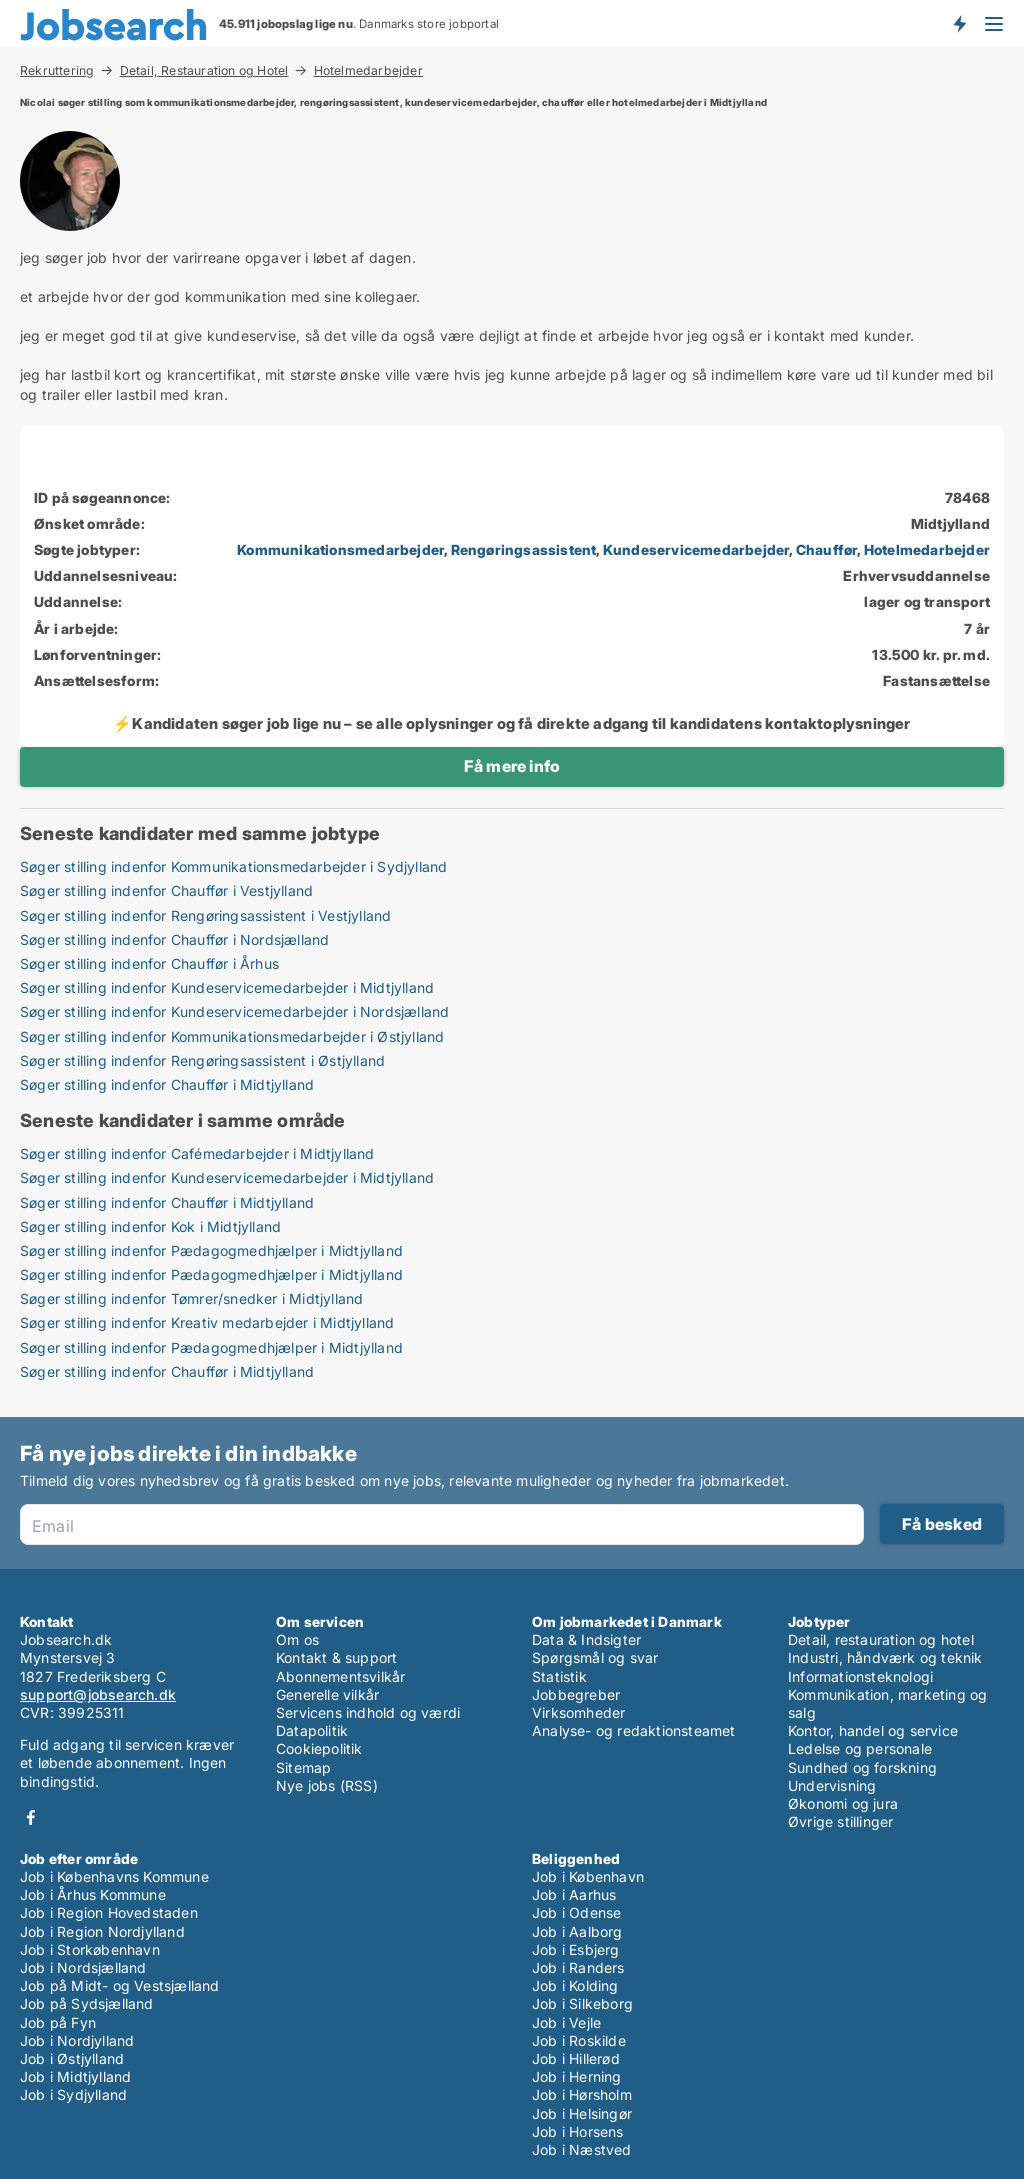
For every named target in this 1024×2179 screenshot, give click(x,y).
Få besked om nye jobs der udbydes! (959, 23)
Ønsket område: (89, 523)
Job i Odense (576, 1912)
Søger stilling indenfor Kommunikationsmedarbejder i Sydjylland (233, 866)
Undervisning (832, 1785)
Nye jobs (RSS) (327, 1785)
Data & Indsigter (586, 1639)
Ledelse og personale (860, 1748)
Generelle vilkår (327, 1694)
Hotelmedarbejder (368, 71)
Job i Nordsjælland (83, 1967)
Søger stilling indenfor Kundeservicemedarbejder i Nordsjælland (234, 1011)
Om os (297, 1639)
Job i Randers (578, 1967)
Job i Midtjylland (75, 2076)
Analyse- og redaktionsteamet (634, 1730)
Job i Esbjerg (576, 1949)
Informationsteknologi (860, 1676)
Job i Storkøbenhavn (90, 1949)
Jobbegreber (576, 1694)
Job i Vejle (566, 2022)
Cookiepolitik (319, 1748)
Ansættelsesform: (96, 680)
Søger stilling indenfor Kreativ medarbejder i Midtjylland (207, 1322)
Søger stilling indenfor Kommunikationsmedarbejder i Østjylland (232, 1036)
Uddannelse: (78, 601)
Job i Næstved (582, 2149)
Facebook (31, 1817)
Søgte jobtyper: (87, 549)
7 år (977, 628)
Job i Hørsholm (582, 2094)
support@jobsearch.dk (98, 1694)
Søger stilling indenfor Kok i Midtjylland (150, 1226)
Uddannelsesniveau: (106, 575)
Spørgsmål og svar (595, 1657)
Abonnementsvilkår (340, 1676)
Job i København (588, 1876)
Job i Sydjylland (73, 2094)
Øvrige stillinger (840, 1821)
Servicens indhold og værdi (368, 1712)
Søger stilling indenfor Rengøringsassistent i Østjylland (202, 1060)
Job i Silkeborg (582, 2003)
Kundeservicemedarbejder (696, 549)
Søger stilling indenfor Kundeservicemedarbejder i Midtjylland (227, 987)
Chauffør (827, 549)
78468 (967, 497)
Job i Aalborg (577, 1931)
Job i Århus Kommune (93, 1894)
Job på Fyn (58, 2022)
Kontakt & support (336, 1657)
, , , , (613, 549)
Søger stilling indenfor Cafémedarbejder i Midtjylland (197, 1153)
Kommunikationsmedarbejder (340, 549)
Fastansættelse (936, 680)
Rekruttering (57, 70)
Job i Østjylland (72, 2058)
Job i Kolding (575, 1985)
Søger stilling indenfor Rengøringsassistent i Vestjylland (205, 915)
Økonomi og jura (843, 1803)
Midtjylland (950, 523)
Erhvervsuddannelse (916, 575)
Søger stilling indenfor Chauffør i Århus (149, 963)
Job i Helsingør (582, 2113)
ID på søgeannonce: (102, 497)
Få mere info (512, 766)
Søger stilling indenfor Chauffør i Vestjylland (166, 890)
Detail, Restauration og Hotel (204, 70)
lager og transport (927, 601)
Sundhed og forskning (862, 1767)
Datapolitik (312, 1730)
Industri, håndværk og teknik (885, 1657)
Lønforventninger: (97, 654)
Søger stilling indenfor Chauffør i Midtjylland (167, 1084)
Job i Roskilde (579, 2040)
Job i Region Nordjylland (102, 1931)
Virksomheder (578, 1712)
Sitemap (303, 1767)
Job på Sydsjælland (87, 2003)
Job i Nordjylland (77, 2040)
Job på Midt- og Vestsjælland (120, 1985)
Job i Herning (577, 2076)
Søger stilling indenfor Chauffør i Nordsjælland (174, 939)
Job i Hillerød (576, 2058)
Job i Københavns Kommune (114, 1876)
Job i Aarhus (574, 1894)
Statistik (559, 1676)
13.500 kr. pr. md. (931, 654)
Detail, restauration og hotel (881, 1639)
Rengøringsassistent (524, 549)
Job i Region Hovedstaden (109, 1912)
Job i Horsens (578, 2131)
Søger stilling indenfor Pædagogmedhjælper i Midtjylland (211, 1250)
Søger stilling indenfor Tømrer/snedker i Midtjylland (191, 1298)
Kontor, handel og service (873, 1730)
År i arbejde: (76, 628)
